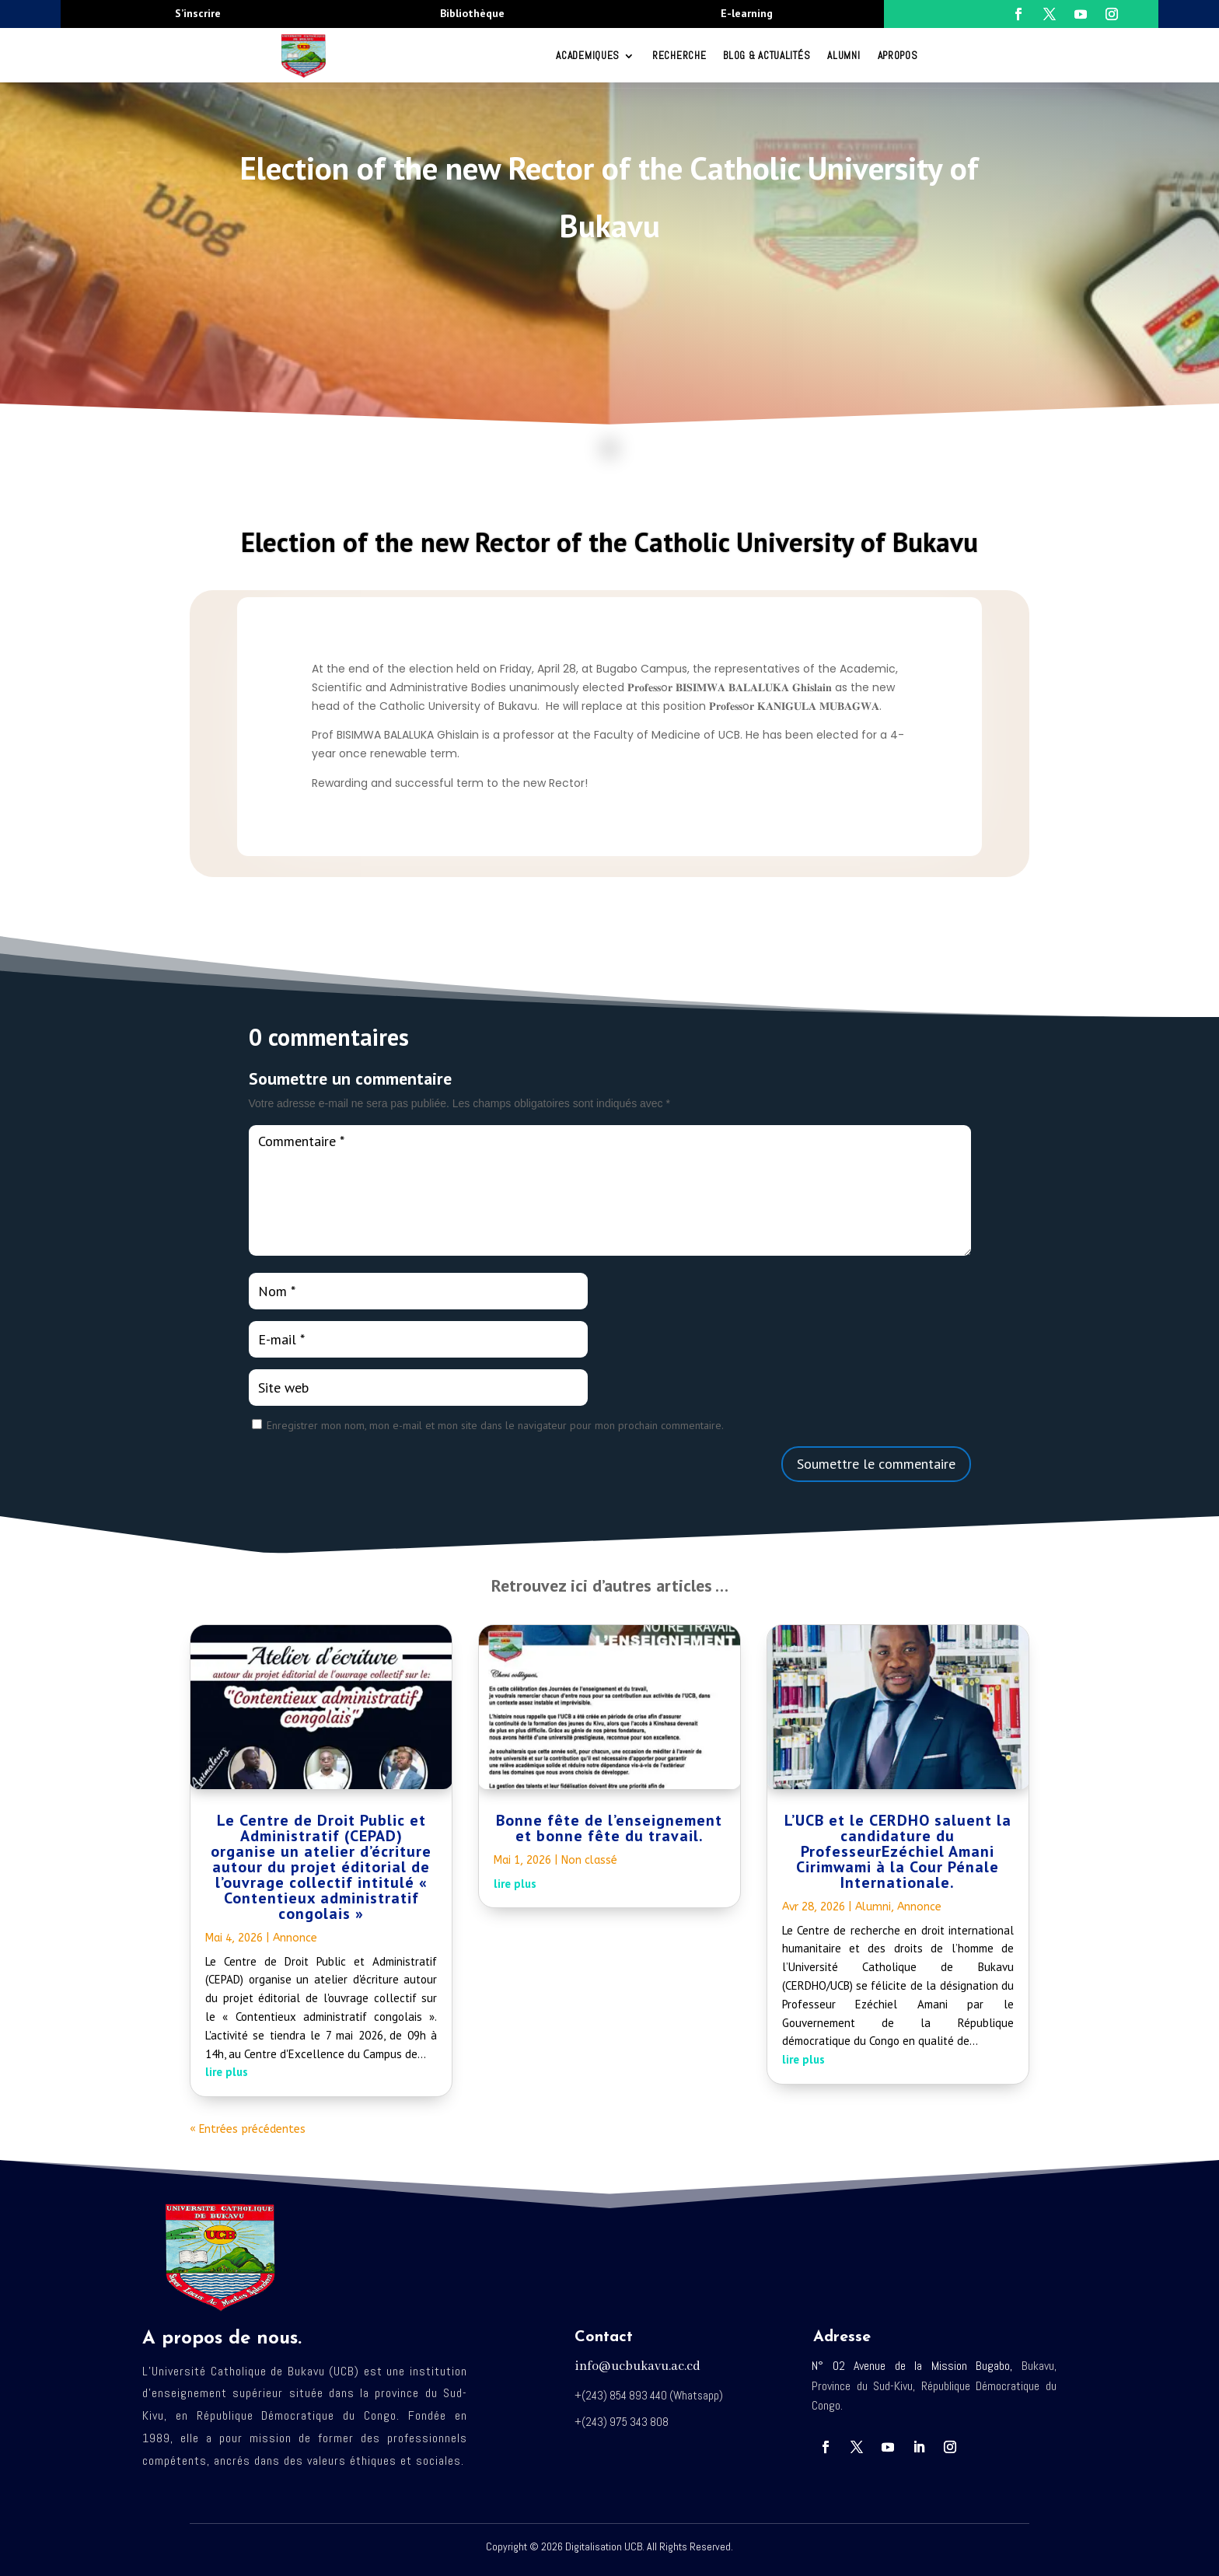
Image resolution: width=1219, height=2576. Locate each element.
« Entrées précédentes (248, 2129)
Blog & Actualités (766, 55)
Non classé (589, 1860)
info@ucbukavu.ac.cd (637, 2366)
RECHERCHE (679, 55)
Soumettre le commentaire (876, 1464)
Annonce (295, 1938)
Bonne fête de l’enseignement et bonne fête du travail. (609, 1828)
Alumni (843, 55)
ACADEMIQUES (588, 55)
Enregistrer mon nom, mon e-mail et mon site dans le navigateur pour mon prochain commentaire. (495, 1425)
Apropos (898, 55)
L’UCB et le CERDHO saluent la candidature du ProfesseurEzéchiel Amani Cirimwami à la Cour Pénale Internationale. (897, 1851)
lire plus (226, 2071)
